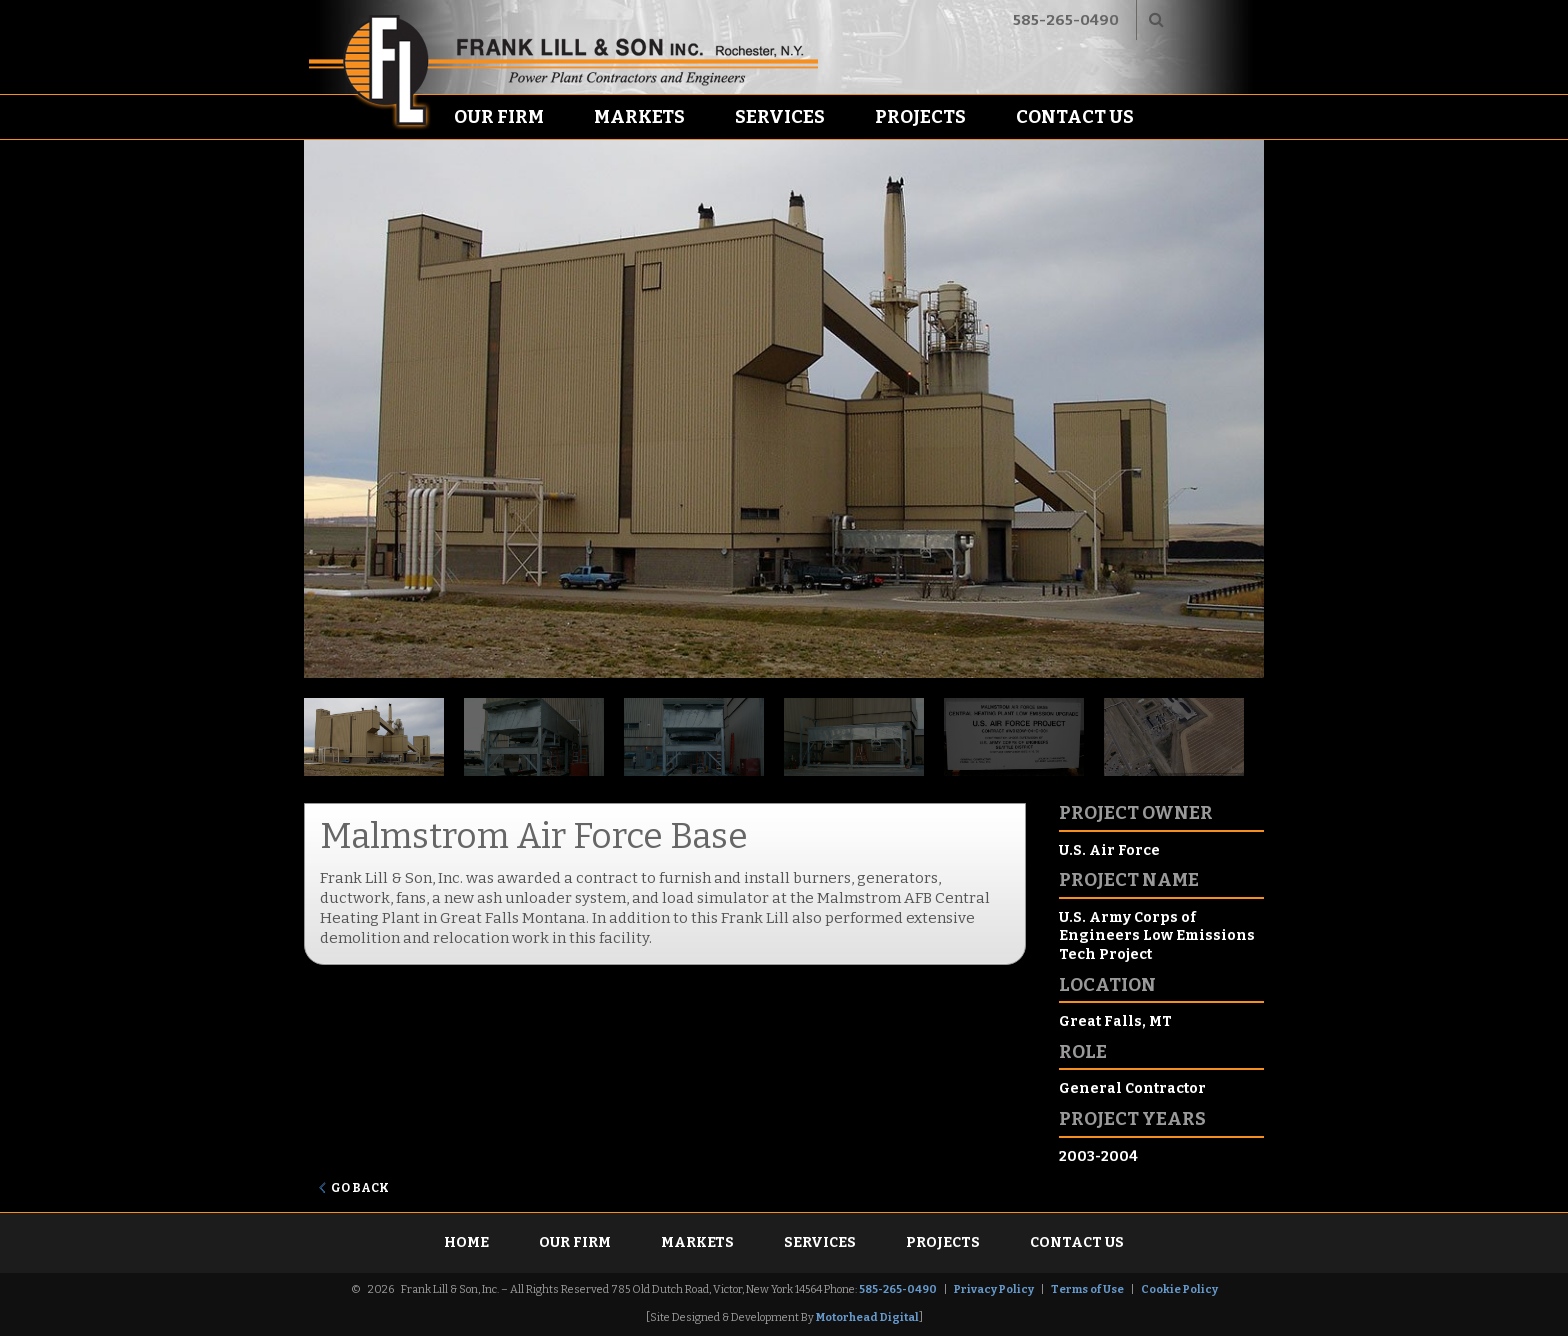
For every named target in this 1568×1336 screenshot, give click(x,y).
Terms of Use (1087, 1289)
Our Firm (499, 117)
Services (780, 117)
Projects (920, 117)
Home (466, 1242)
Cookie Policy (1179, 1289)
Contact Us (1075, 117)
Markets (639, 117)
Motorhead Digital (867, 1317)
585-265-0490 (1066, 20)
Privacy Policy (994, 1289)
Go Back (360, 1188)
